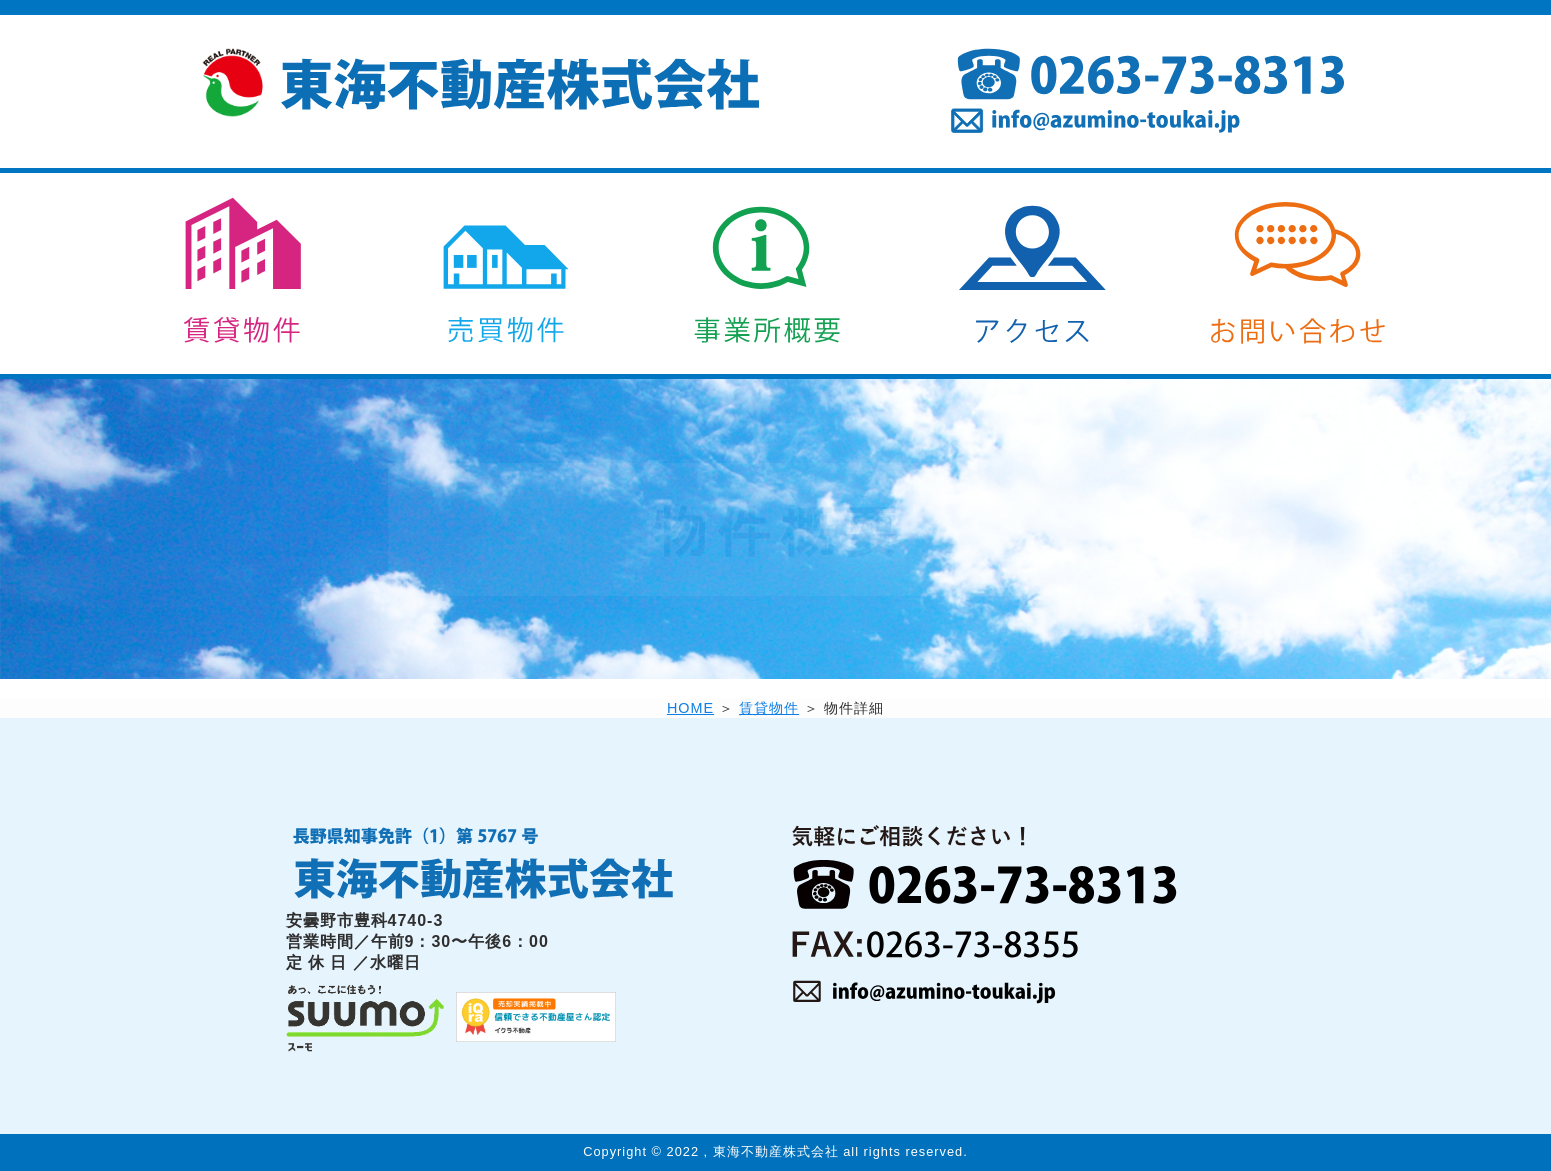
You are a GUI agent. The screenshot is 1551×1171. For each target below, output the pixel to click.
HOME (690, 708)
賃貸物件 (769, 708)
